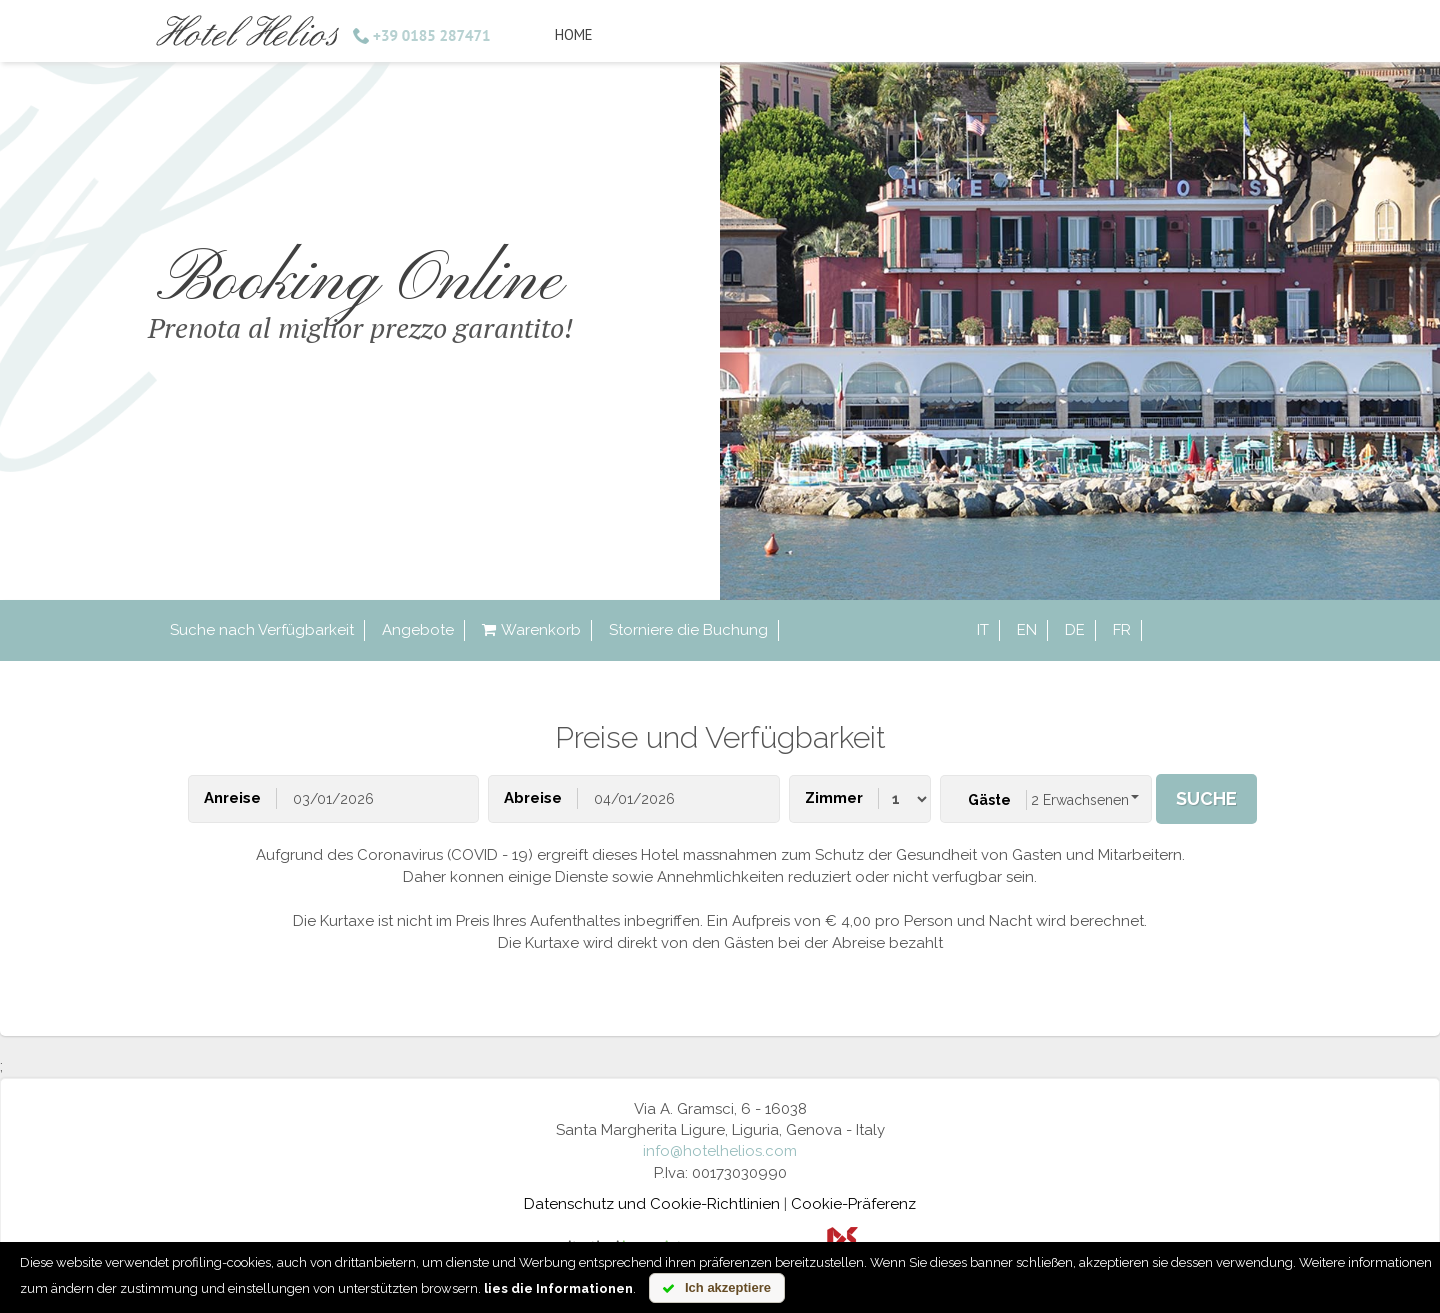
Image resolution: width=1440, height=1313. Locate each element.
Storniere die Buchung (688, 630)
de (1075, 630)
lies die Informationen (558, 1288)
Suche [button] (1206, 798)
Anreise (232, 798)
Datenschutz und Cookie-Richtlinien (652, 1204)
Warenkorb (531, 630)
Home (574, 34)
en (1027, 630)
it (983, 630)
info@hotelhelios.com (720, 1151)
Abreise (533, 798)
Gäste (989, 800)
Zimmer (834, 798)
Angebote (418, 630)
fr (1122, 630)
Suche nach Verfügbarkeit (262, 630)
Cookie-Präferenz (853, 1204)
